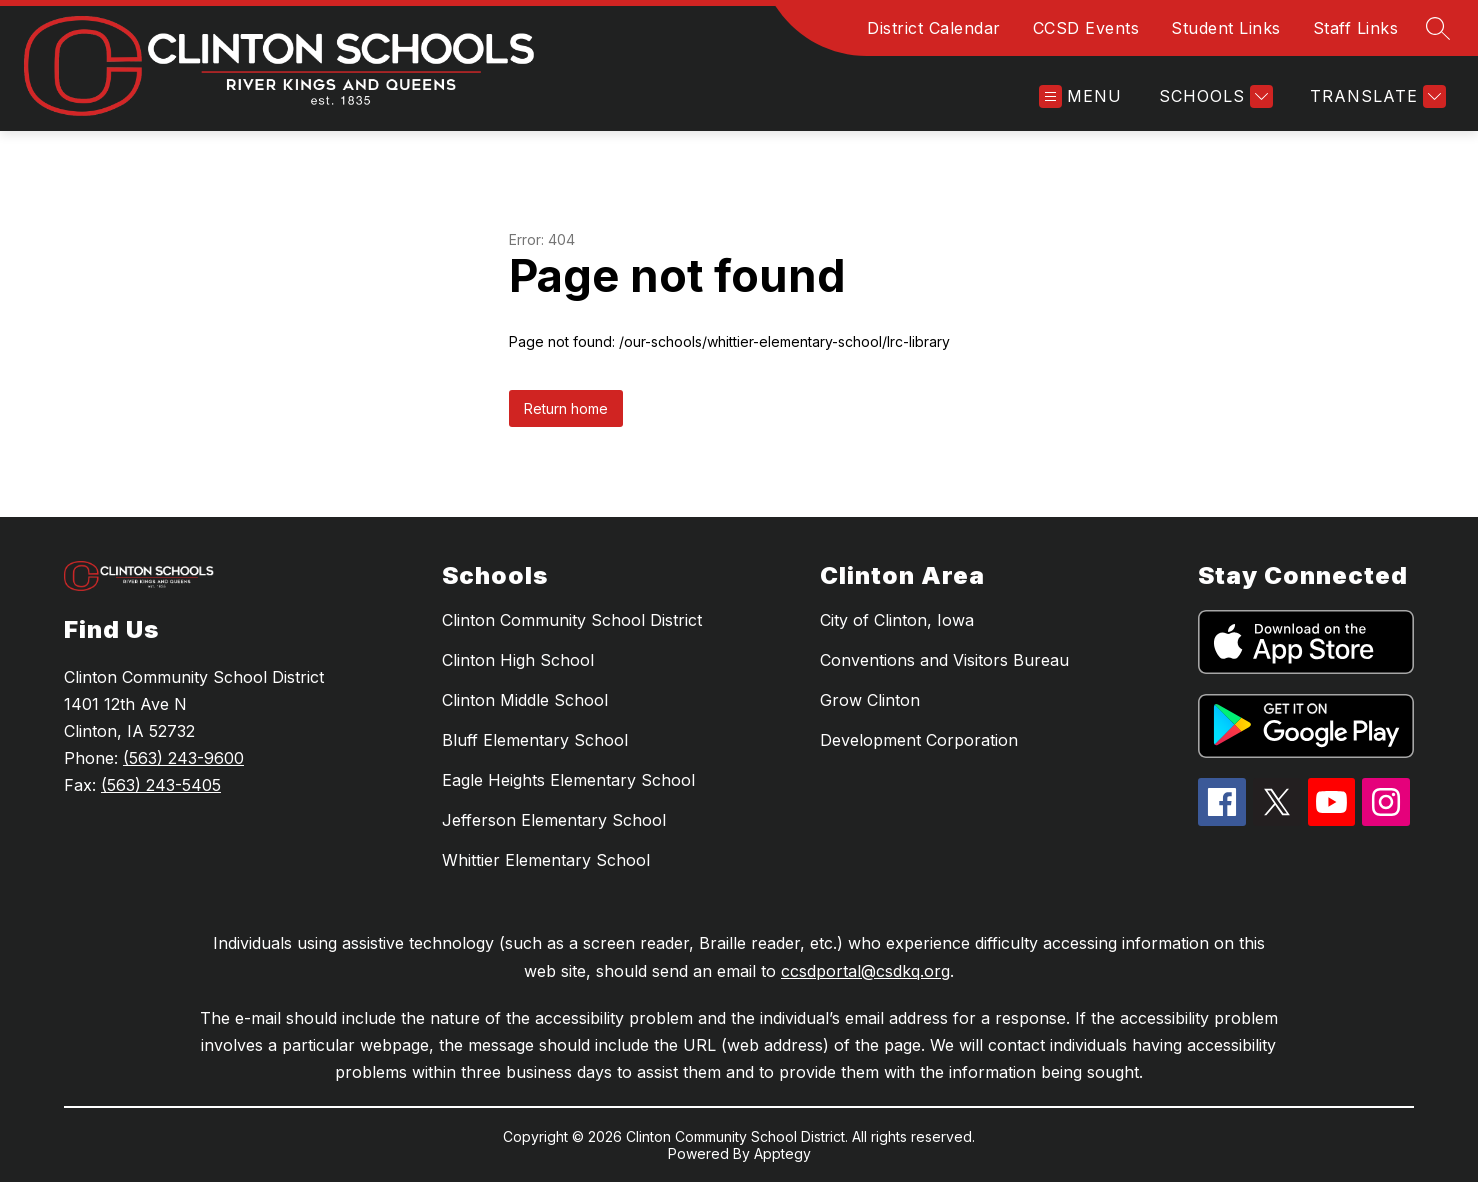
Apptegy (782, 1153)
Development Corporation (919, 740)
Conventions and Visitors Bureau (944, 660)
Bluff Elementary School (535, 740)
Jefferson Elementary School (554, 820)
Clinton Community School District (572, 620)
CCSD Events (1086, 28)
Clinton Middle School (525, 700)
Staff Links (1356, 28)
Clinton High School (518, 660)
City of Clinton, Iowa (897, 620)
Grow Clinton (870, 700)
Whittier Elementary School (546, 860)
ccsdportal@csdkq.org (865, 971)
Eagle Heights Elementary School (568, 780)
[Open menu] (1080, 96)
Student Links (1226, 28)
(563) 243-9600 (183, 758)
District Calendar (934, 28)
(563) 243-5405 (161, 785)
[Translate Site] (1375, 96)
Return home (566, 408)
